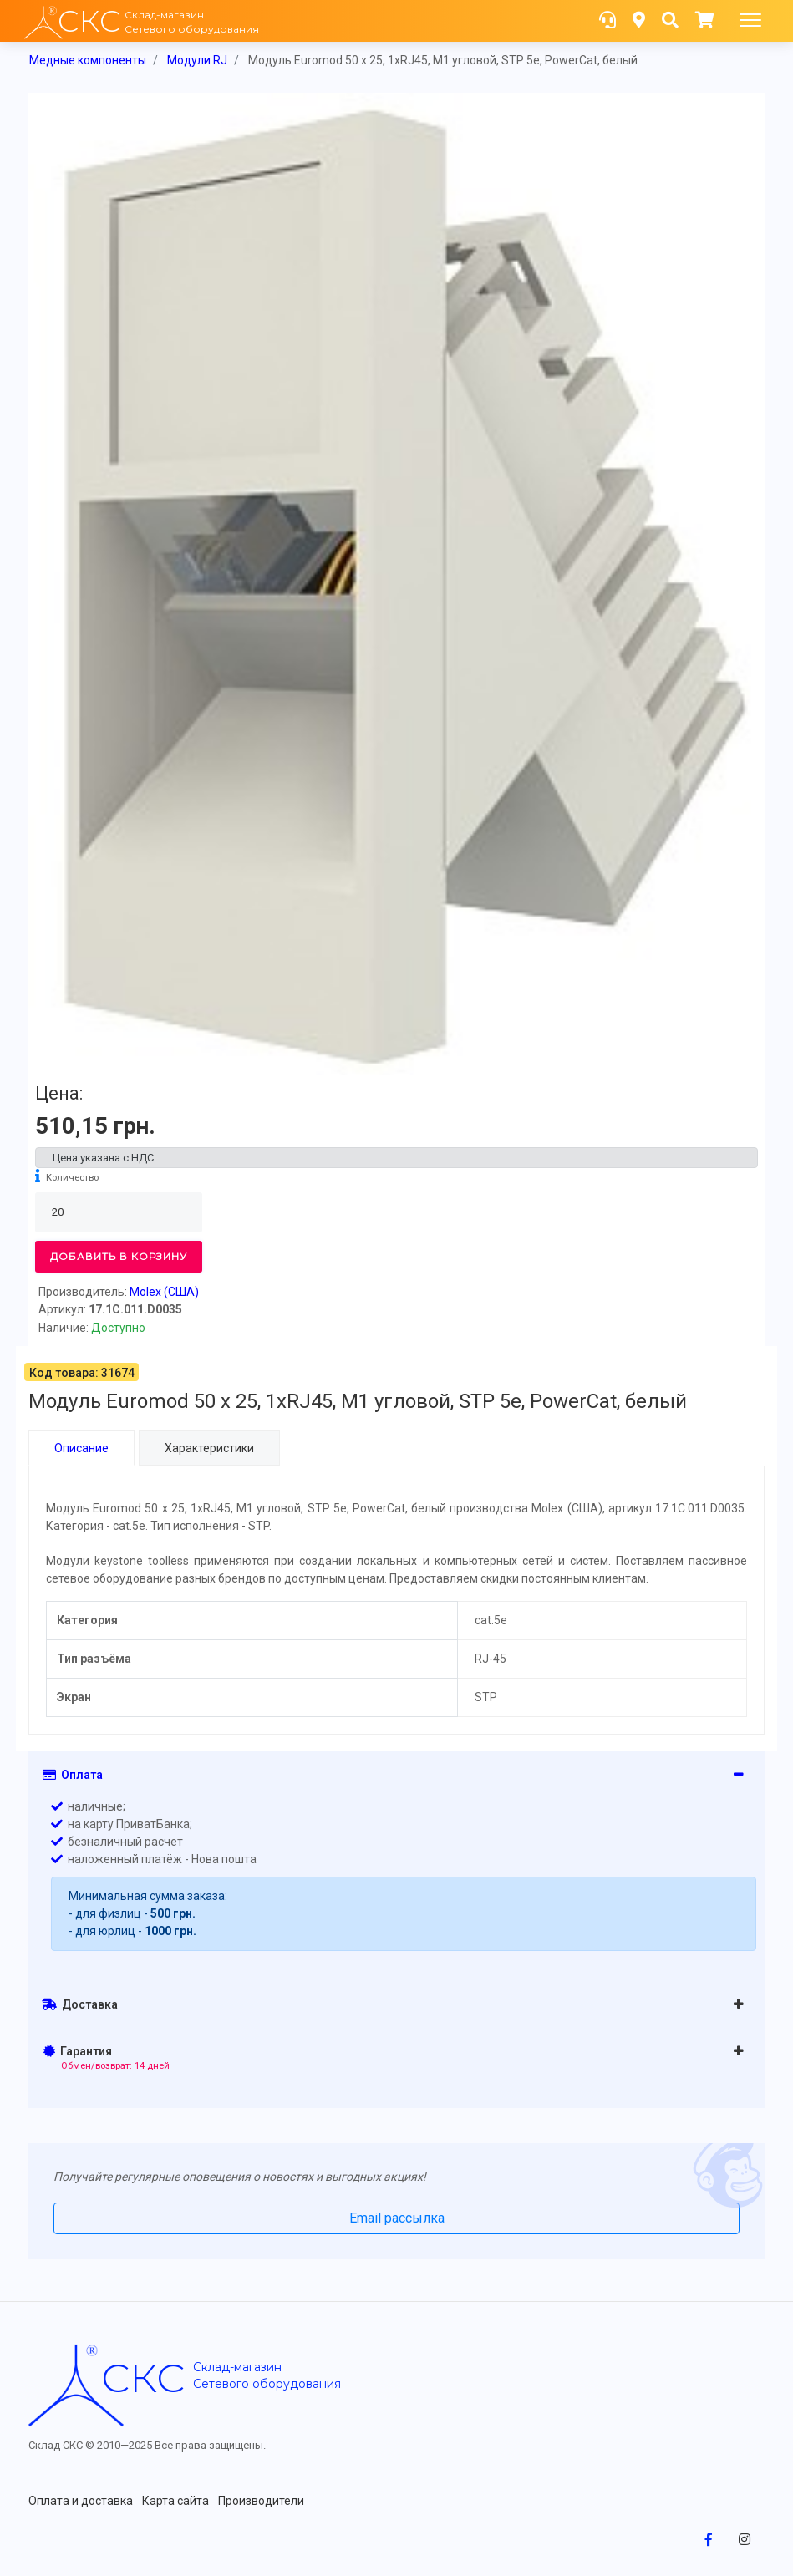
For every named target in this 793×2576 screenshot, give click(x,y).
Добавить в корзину (118, 1256)
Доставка (80, 2003)
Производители (261, 2500)
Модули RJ (197, 60)
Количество (72, 1177)
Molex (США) (164, 1291)
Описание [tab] (81, 1448)
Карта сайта (175, 2500)
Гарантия (106, 2057)
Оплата (73, 1774)
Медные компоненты (87, 60)
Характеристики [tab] (209, 1448)
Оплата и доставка (80, 2500)
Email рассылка (397, 2217)
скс (143, 2377)
